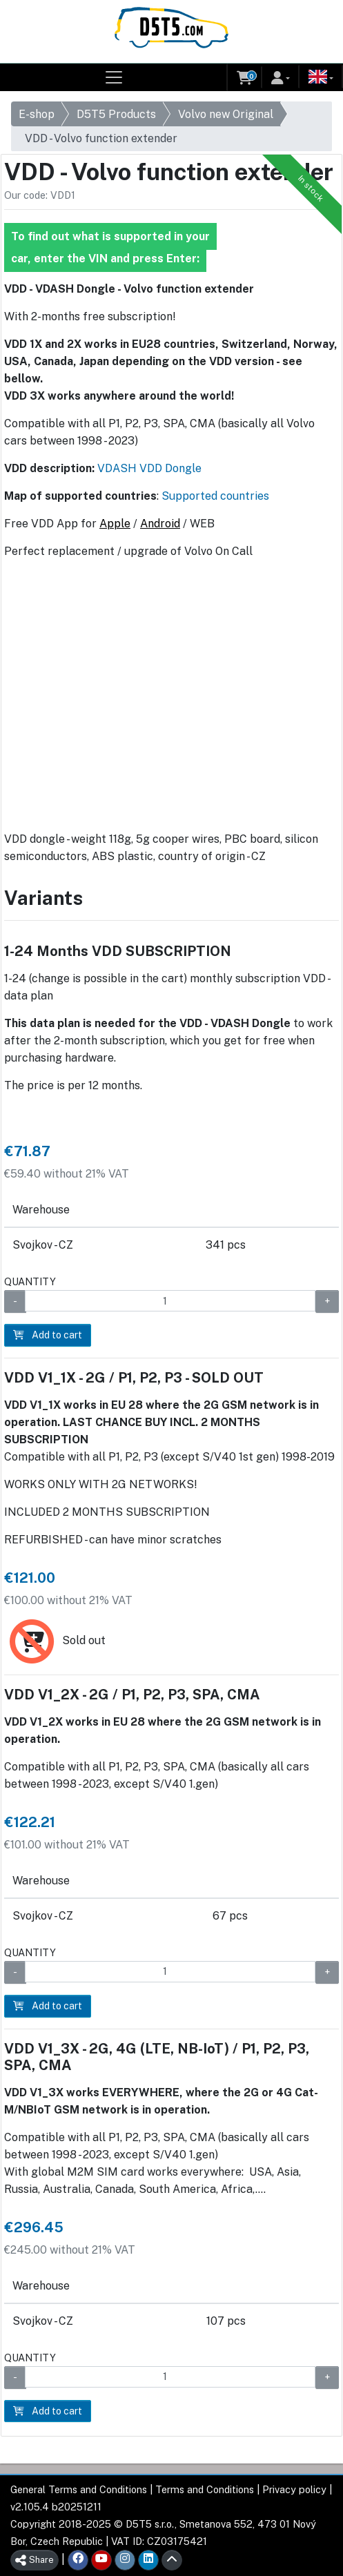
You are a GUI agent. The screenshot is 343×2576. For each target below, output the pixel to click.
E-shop (37, 114)
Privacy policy (294, 2489)
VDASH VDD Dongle (149, 468)
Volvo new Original (225, 114)
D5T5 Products (116, 114)
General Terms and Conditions (78, 2489)
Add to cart (47, 1334)
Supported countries (215, 495)
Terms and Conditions (204, 2489)
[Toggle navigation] (114, 77)
